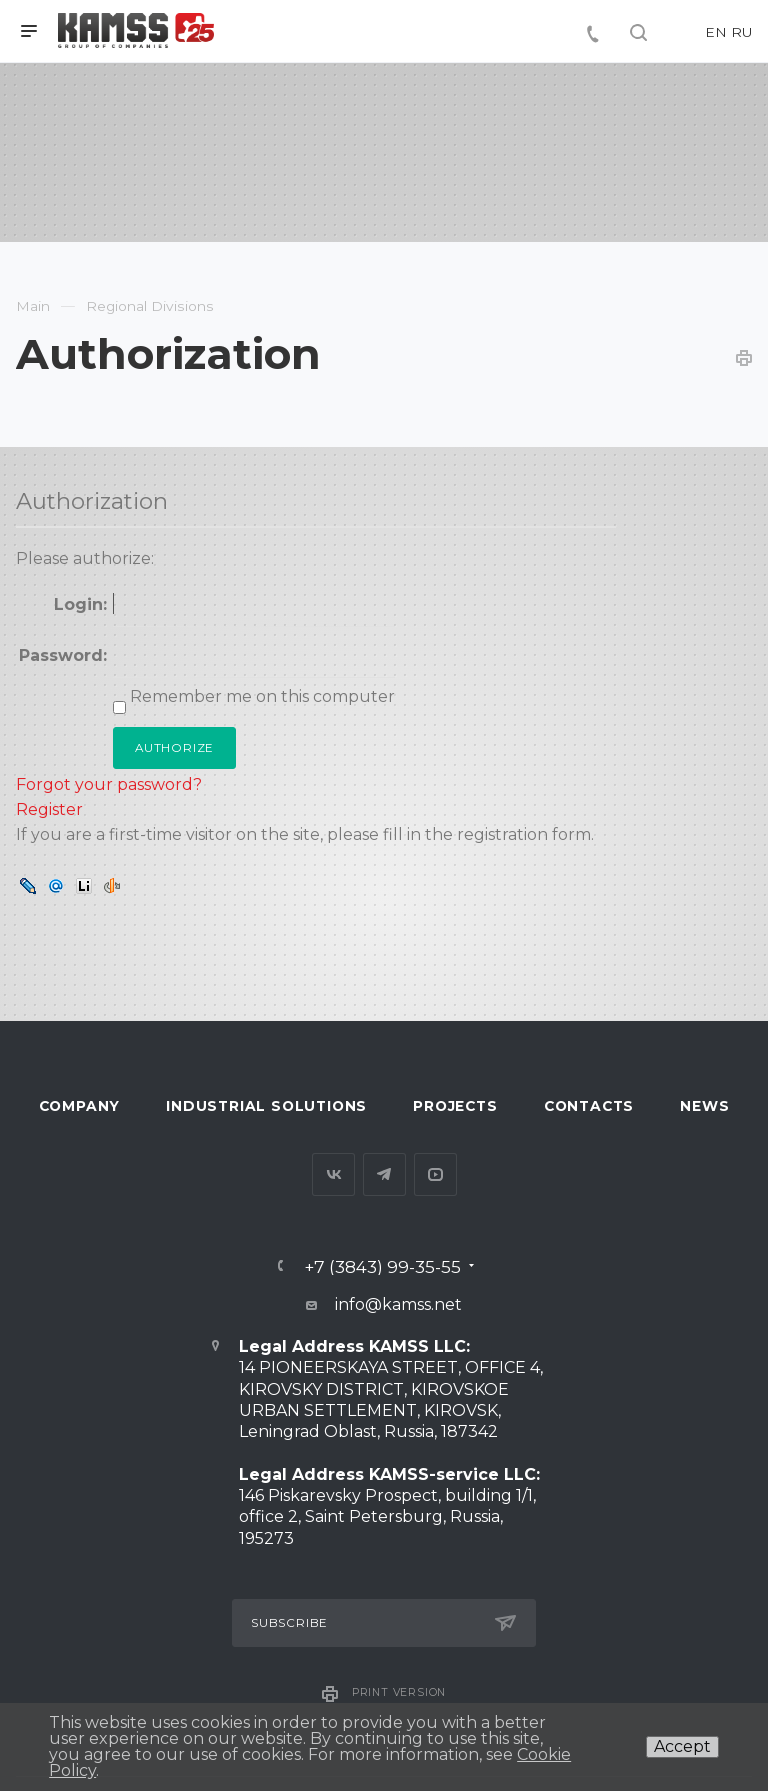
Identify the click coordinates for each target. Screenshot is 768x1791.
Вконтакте (333, 1174)
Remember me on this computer (260, 696)
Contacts (589, 1106)
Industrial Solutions (266, 1106)
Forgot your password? (109, 784)
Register (49, 809)
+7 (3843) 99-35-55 (382, 1266)
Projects (455, 1106)
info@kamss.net (398, 1304)
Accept (682, 1746)
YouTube (435, 1174)
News (704, 1106)
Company (80, 1106)
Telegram (384, 1174)
